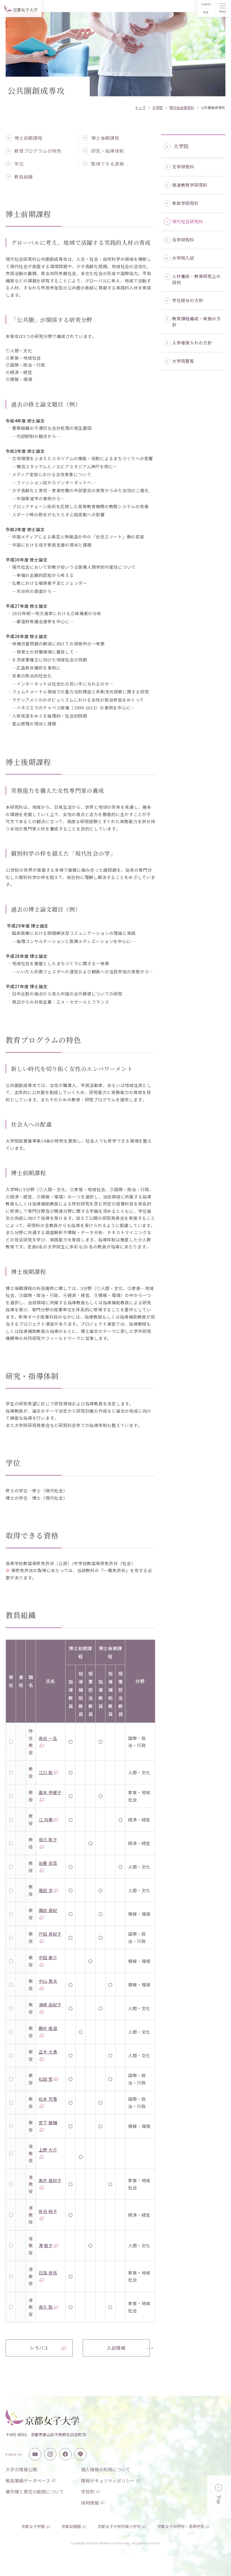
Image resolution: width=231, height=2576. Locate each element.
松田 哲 (49, 2079)
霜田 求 (49, 1890)
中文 (206, 12)
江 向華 (49, 1820)
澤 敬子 (49, 2245)
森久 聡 (49, 2307)
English (206, 4)
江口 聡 (49, 1772)
